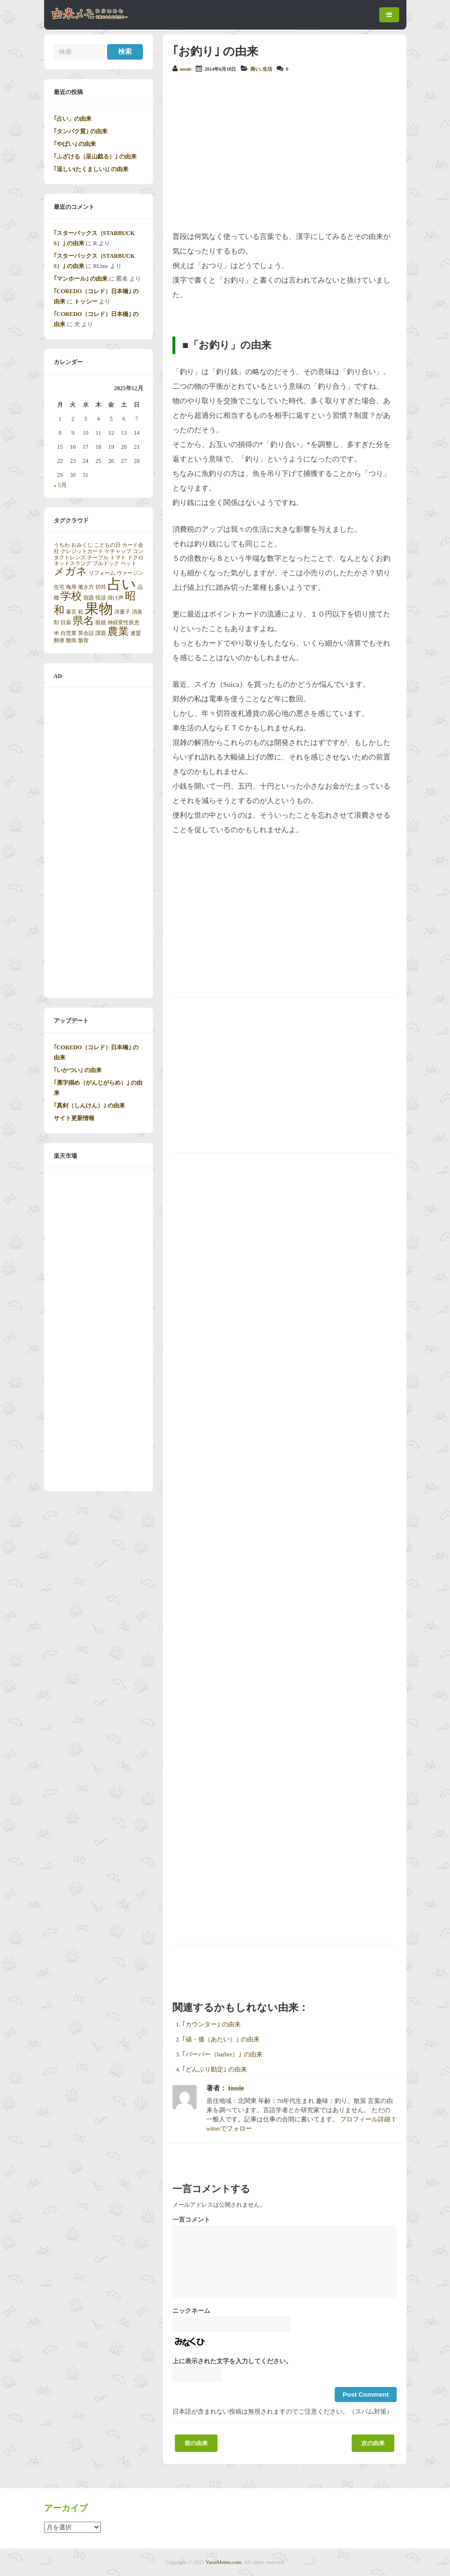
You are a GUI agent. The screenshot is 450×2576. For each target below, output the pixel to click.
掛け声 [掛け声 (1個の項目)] (116, 598)
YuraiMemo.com (223, 2562)
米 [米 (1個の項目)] (56, 633)
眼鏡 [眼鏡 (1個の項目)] (100, 622)
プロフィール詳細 (365, 2119)
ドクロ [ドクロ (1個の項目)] (135, 557)
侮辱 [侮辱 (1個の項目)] (71, 587)
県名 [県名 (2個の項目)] (83, 621)
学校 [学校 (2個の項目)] (71, 596)
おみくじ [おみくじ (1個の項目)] (82, 545)
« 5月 (60, 485)
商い (255, 69)
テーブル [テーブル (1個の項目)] (98, 557)
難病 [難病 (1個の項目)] (71, 640)
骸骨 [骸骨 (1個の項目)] (83, 640)
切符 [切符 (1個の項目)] (100, 587)
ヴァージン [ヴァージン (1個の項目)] (130, 573)
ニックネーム (191, 2310)
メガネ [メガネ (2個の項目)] (70, 571)
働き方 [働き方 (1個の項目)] (86, 587)
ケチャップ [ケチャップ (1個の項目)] (118, 551)
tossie (185, 69)
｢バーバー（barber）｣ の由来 (222, 2054)
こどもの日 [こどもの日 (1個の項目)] (107, 545)
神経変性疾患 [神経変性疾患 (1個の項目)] (124, 622)
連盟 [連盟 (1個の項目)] (135, 633)
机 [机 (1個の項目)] (80, 612)
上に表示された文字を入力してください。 (232, 2361)
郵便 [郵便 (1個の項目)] (59, 640)
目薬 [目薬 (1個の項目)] (66, 622)
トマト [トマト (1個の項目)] (118, 557)
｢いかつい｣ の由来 (78, 1070)
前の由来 (196, 2443)
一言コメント (191, 2219)
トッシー (85, 301)
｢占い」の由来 (73, 118)
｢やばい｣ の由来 (75, 144)
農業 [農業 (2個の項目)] (118, 631)
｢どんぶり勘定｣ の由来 (214, 2069)
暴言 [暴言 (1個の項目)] (71, 612)
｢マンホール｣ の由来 (81, 278)
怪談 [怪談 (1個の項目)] (100, 598)
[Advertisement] (284, 152)
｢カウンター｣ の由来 (211, 2024)
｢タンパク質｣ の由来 (81, 131)
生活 (267, 69)
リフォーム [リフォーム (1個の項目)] (102, 573)
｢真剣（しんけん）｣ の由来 (89, 1105)
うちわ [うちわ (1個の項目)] (62, 545)
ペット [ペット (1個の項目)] (129, 563)
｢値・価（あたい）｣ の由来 (221, 2039)
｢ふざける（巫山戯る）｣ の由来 (95, 156)
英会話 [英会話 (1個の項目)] (86, 633)
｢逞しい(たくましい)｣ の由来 (91, 169)
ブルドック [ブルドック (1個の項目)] (106, 563)
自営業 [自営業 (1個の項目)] (69, 633)
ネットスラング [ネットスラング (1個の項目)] (72, 563)
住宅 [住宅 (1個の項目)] (59, 587)
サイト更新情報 (74, 1118)
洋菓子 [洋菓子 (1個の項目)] (122, 612)
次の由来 (373, 2443)
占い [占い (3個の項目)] (122, 584)
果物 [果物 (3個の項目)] (99, 608)
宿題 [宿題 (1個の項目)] (88, 598)
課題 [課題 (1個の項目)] (100, 633)
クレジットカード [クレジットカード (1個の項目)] (82, 551)
